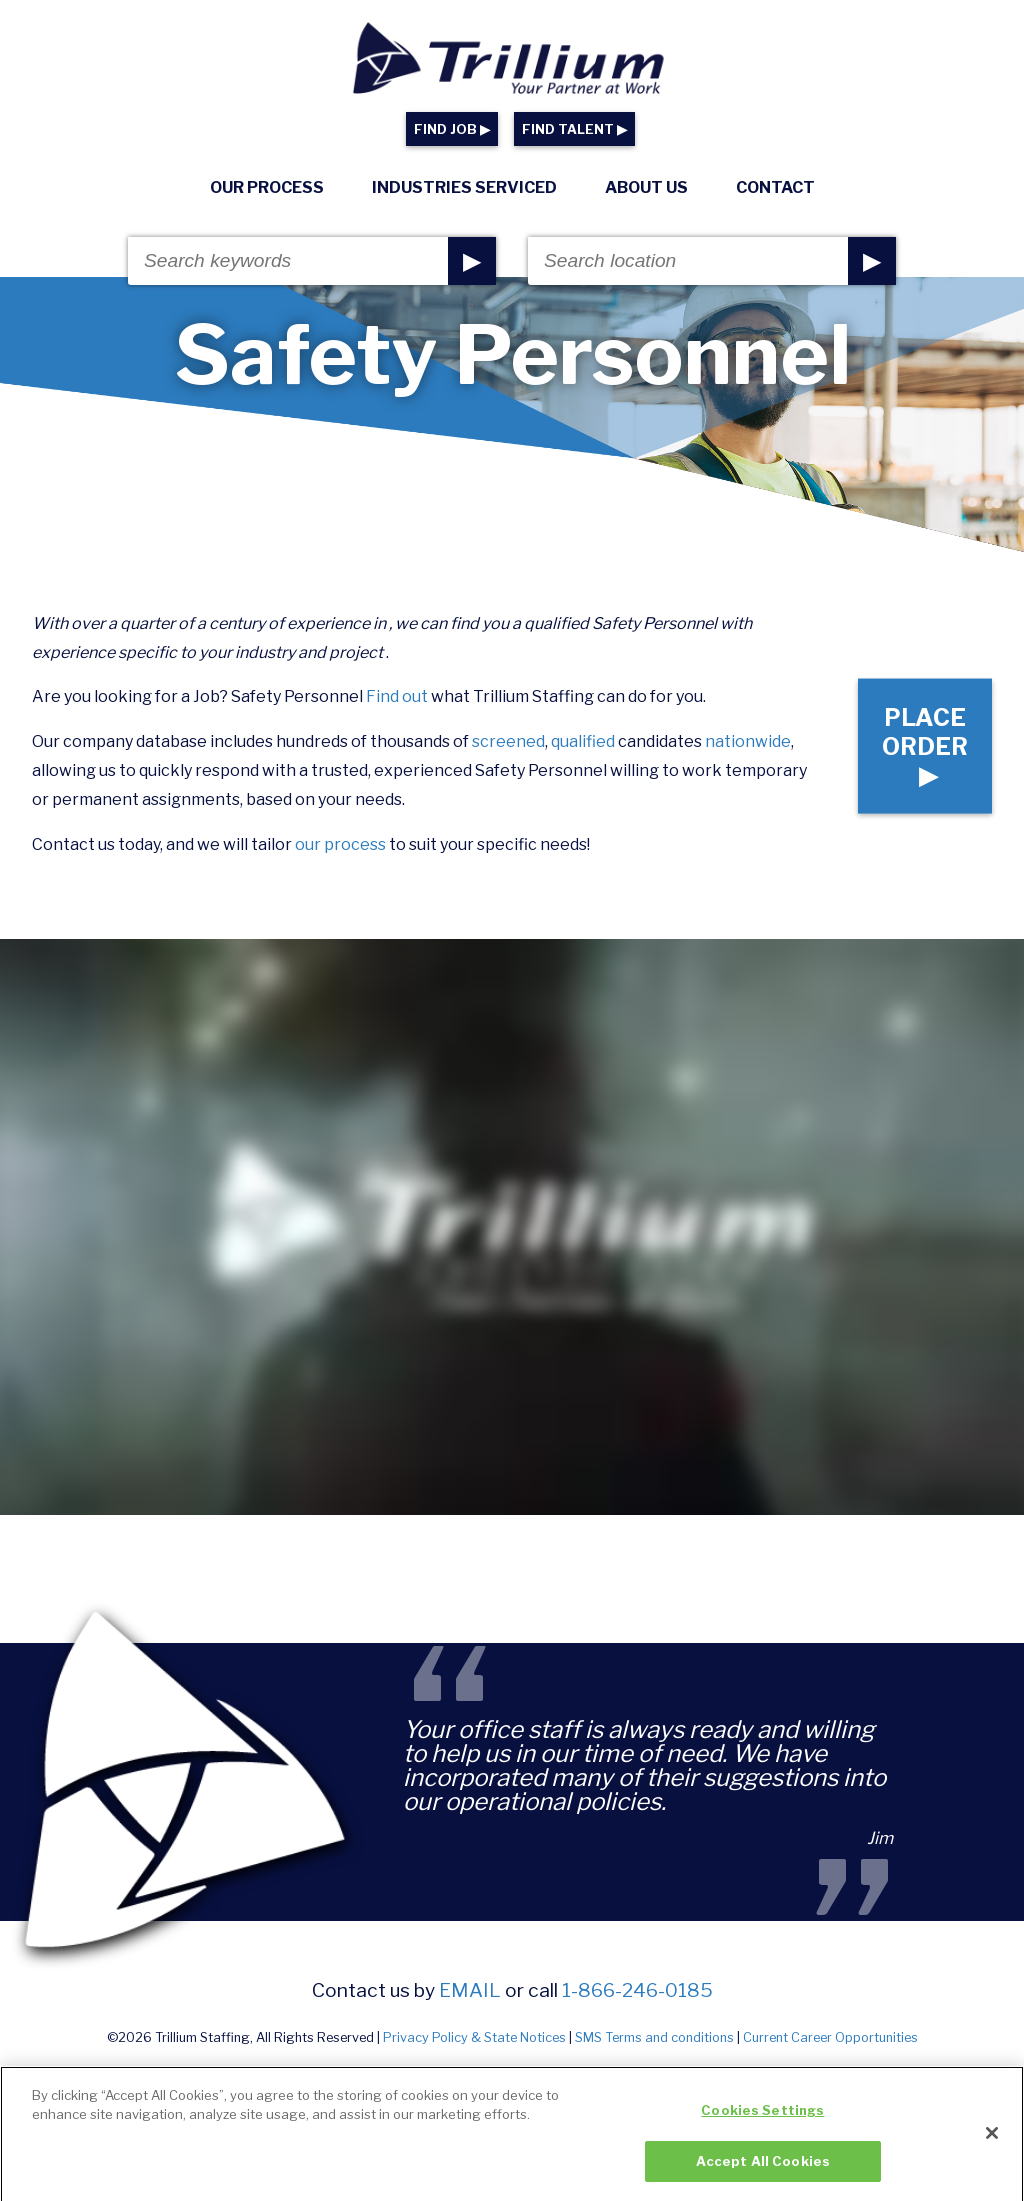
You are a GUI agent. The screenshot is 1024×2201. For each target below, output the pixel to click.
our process (340, 844)
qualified (583, 741)
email (470, 1990)
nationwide (748, 741)
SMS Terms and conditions (654, 2037)
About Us (646, 187)
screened (508, 741)
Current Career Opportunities (830, 2037)
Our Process (267, 187)
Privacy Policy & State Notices (474, 2037)
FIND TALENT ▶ (574, 129)
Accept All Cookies (763, 2175)
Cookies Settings (762, 2124)
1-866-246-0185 (637, 1990)
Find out (397, 696)
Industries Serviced (464, 187)
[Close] (992, 2146)
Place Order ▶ (925, 746)
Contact (775, 187)
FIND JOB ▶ (452, 129)
